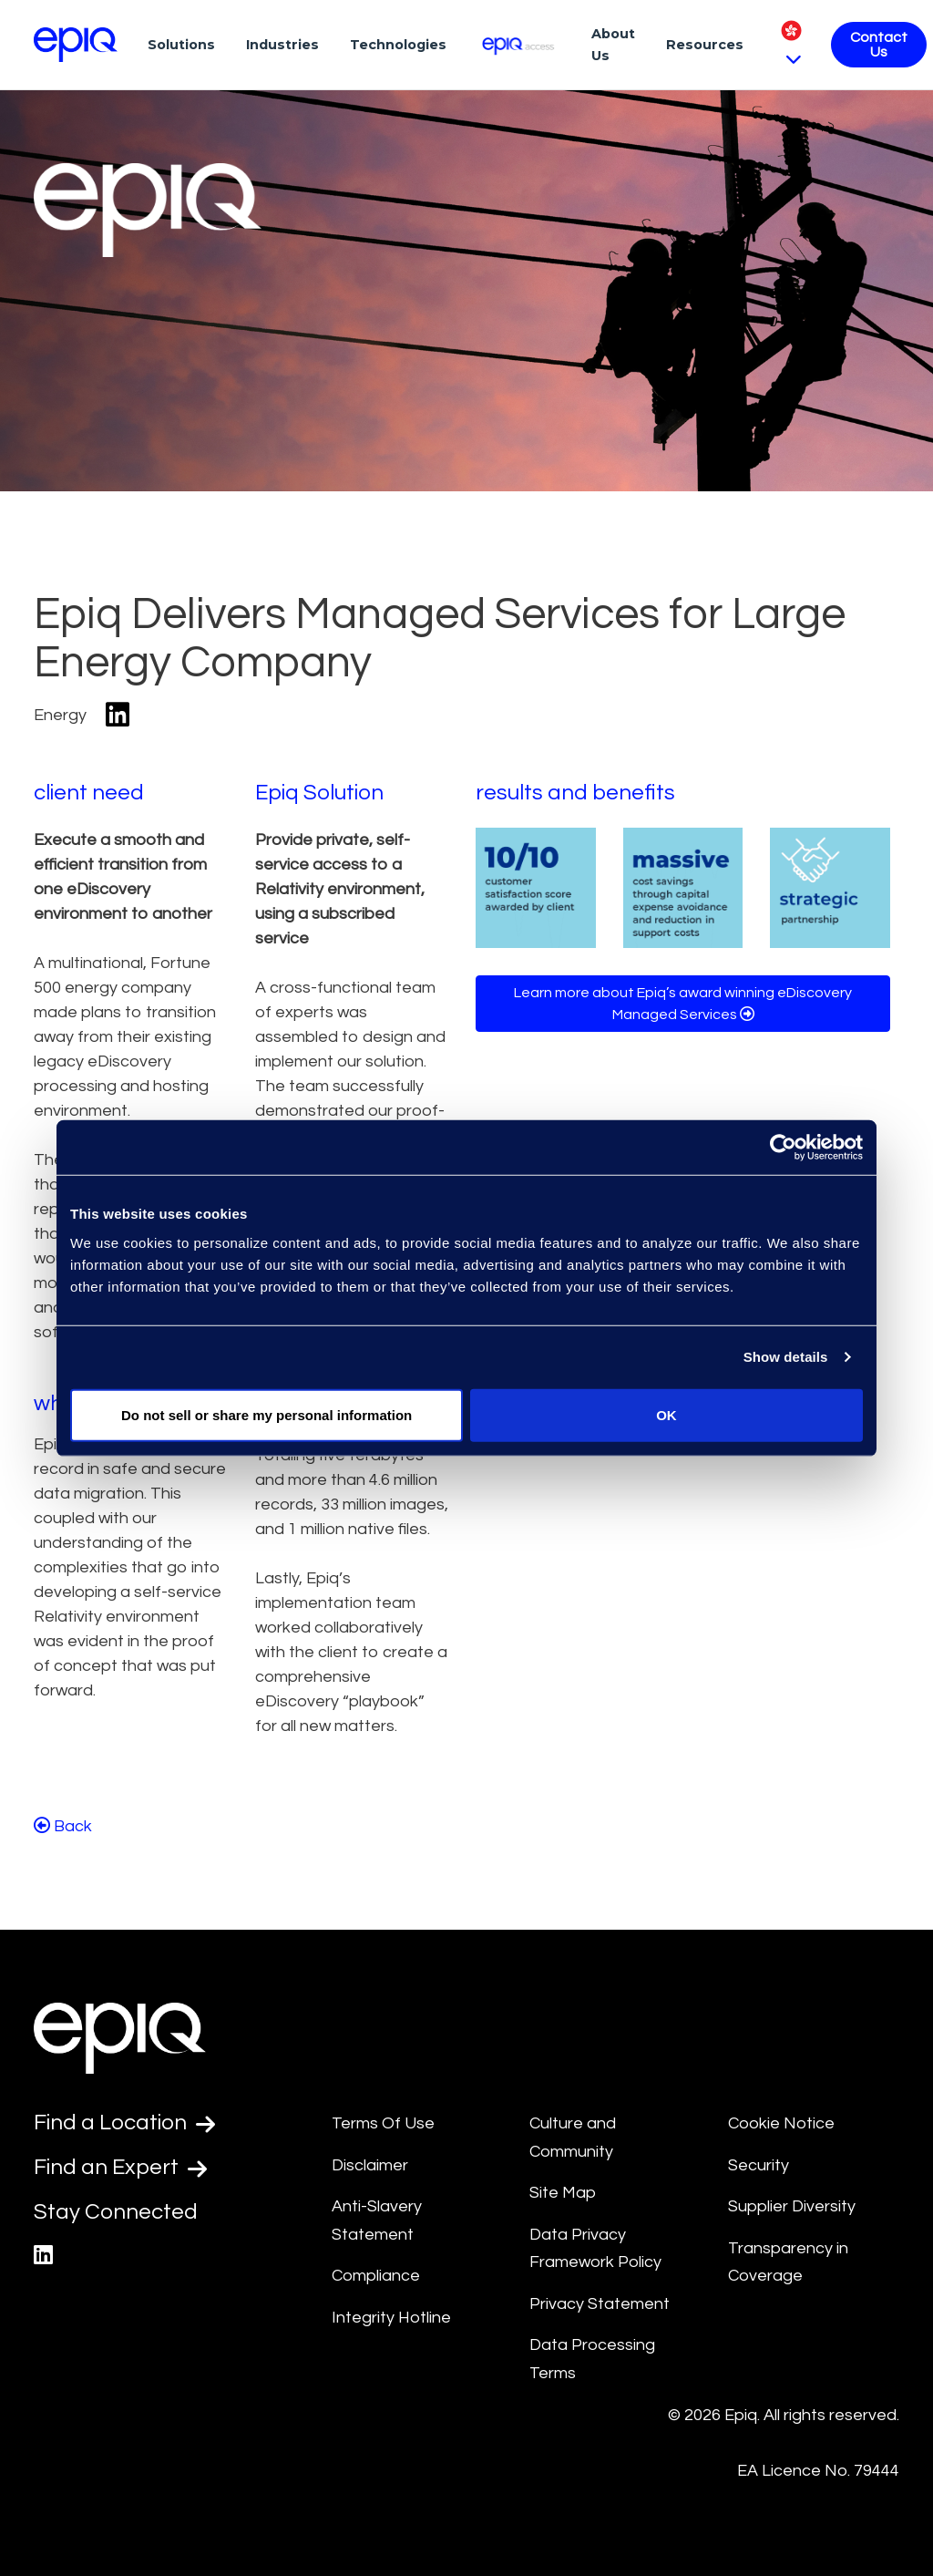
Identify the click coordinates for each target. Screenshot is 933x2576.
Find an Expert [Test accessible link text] (120, 2167)
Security (758, 2165)
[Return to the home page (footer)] (76, 44)
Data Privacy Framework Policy (595, 2249)
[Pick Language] (791, 44)
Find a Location (124, 2123)
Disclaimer (370, 2165)
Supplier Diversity (792, 2206)
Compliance (376, 2275)
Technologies (398, 44)
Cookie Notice (781, 2123)
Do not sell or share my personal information (266, 1414)
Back (63, 1826)
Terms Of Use (383, 2123)
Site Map (562, 2192)
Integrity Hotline (391, 2317)
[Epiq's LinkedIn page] (43, 2255)
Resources (704, 44)
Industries (282, 44)
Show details (785, 1357)
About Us (613, 45)
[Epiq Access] (519, 44)
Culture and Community (572, 2137)
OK (666, 1414)
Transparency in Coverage (788, 2262)
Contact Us (878, 44)
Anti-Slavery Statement (377, 2220)
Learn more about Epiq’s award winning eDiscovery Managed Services (683, 1003)
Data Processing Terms (592, 2359)
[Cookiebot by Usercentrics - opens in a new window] (783, 1147)
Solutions (181, 44)
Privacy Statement (599, 2304)
